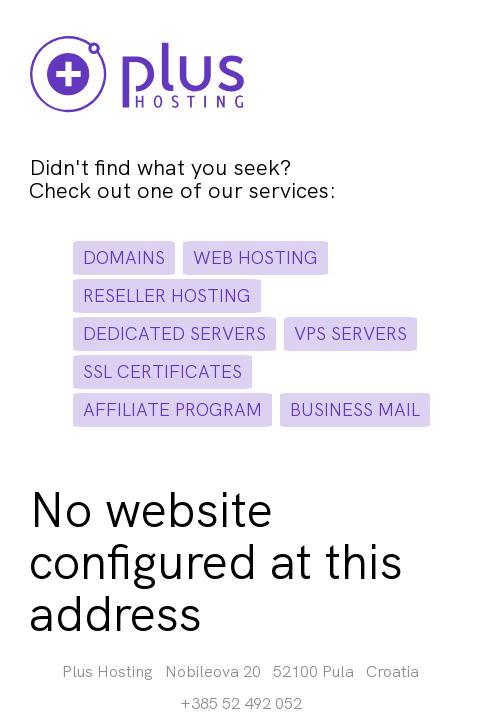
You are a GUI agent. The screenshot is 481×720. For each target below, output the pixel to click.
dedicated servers (174, 333)
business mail (355, 409)
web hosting (255, 257)
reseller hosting (167, 295)
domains (124, 257)
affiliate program (172, 409)
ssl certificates (162, 371)
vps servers (350, 333)
